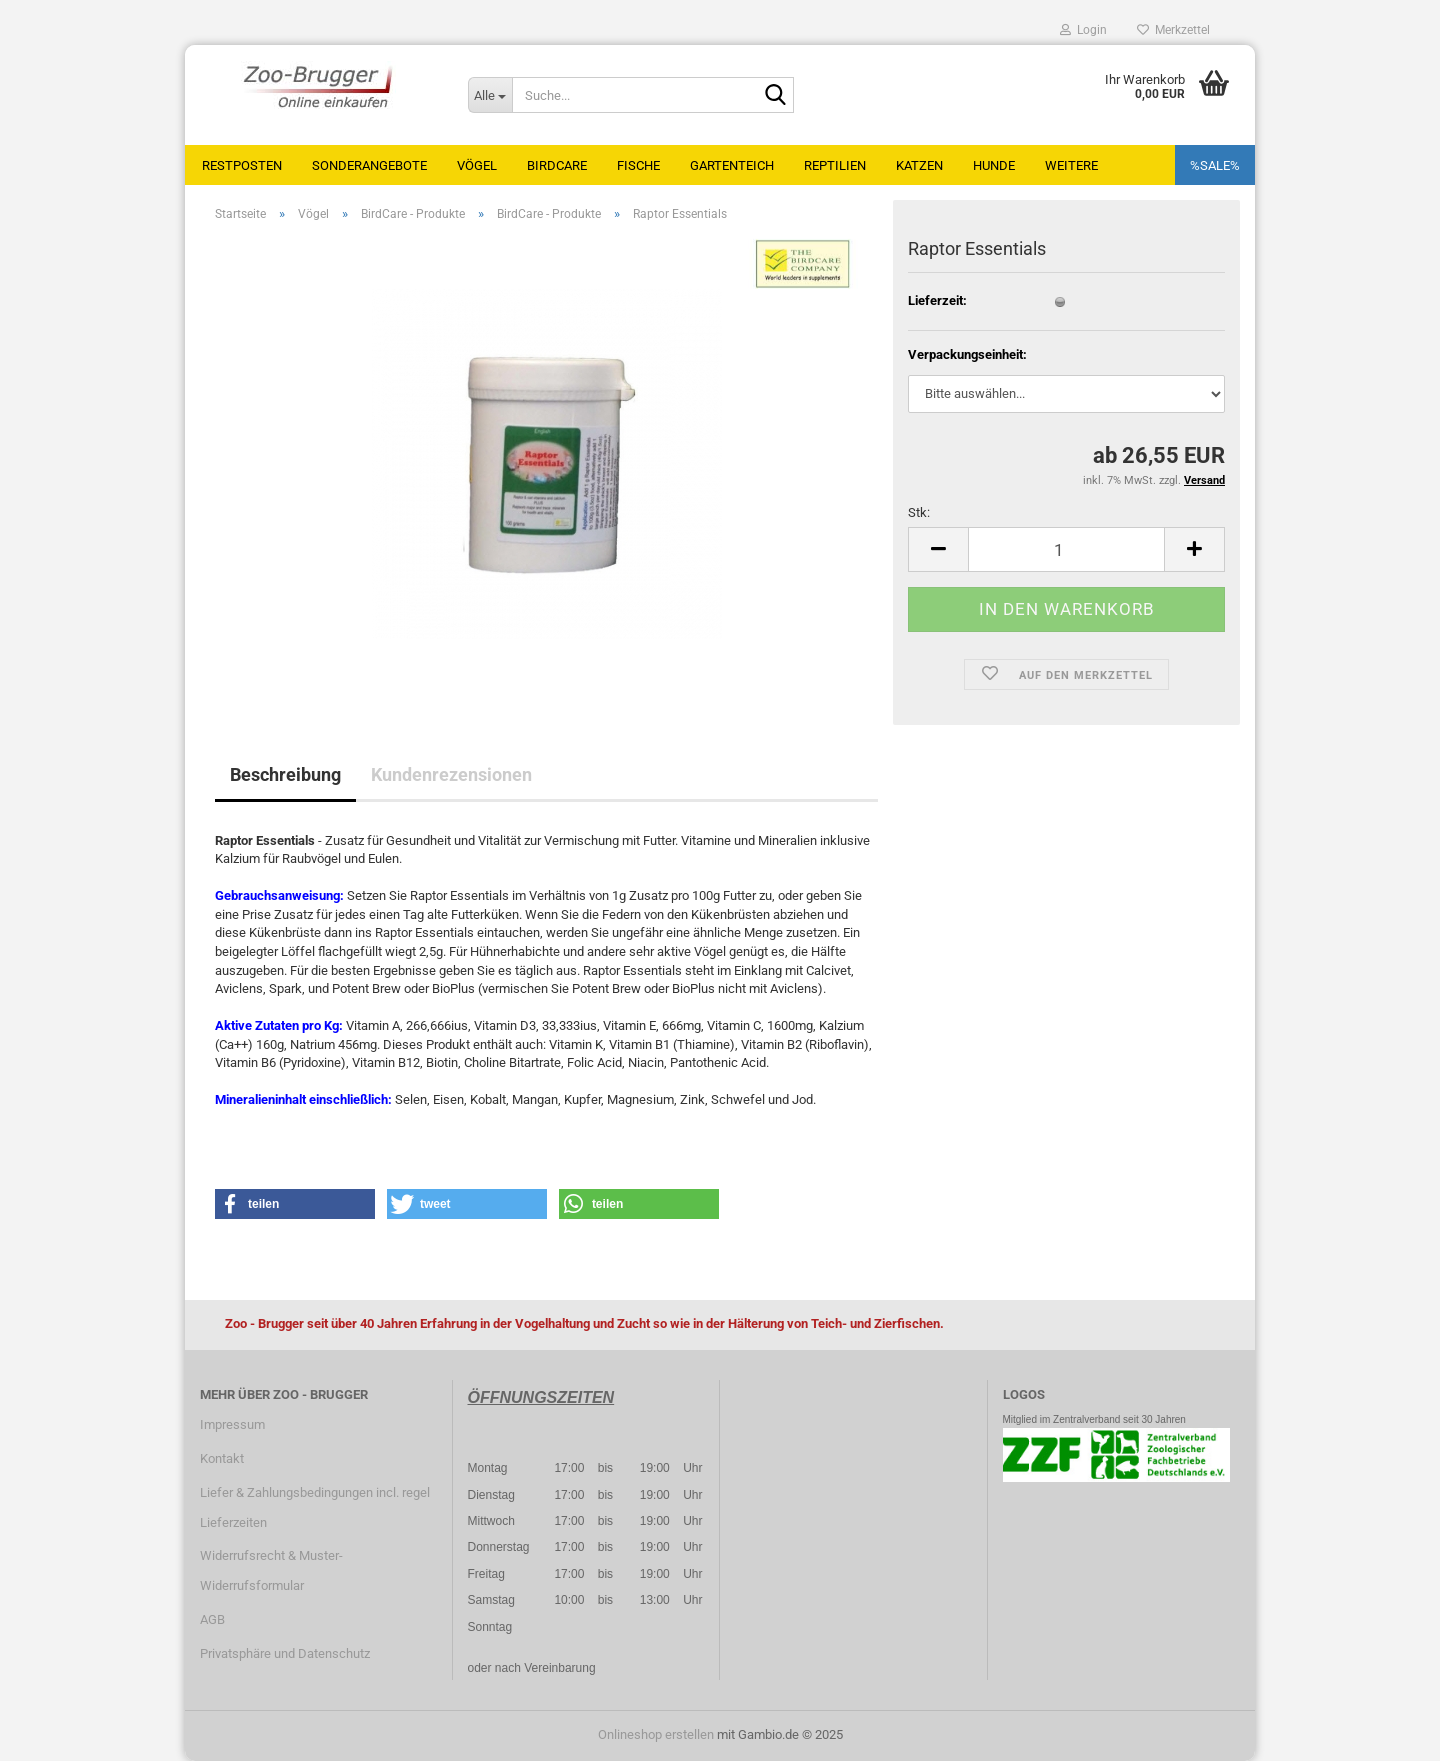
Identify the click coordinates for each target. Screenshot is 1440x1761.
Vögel (477, 165)
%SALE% (1215, 165)
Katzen (919, 165)
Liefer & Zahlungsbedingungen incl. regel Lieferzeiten (315, 1507)
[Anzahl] (1066, 549)
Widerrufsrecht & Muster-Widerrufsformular (271, 1570)
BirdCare (557, 165)
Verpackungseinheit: (967, 354)
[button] (938, 549)
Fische (638, 165)
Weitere (1071, 165)
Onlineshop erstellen (656, 1734)
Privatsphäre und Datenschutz (285, 1653)
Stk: (919, 512)
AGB (212, 1619)
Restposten (242, 165)
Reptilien (835, 165)
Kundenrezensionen (451, 774)
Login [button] (1083, 30)
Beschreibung (285, 774)
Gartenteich (732, 165)
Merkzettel (1173, 30)
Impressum (232, 1424)
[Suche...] (490, 95)
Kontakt (222, 1458)
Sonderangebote (369, 165)
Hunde (994, 165)
